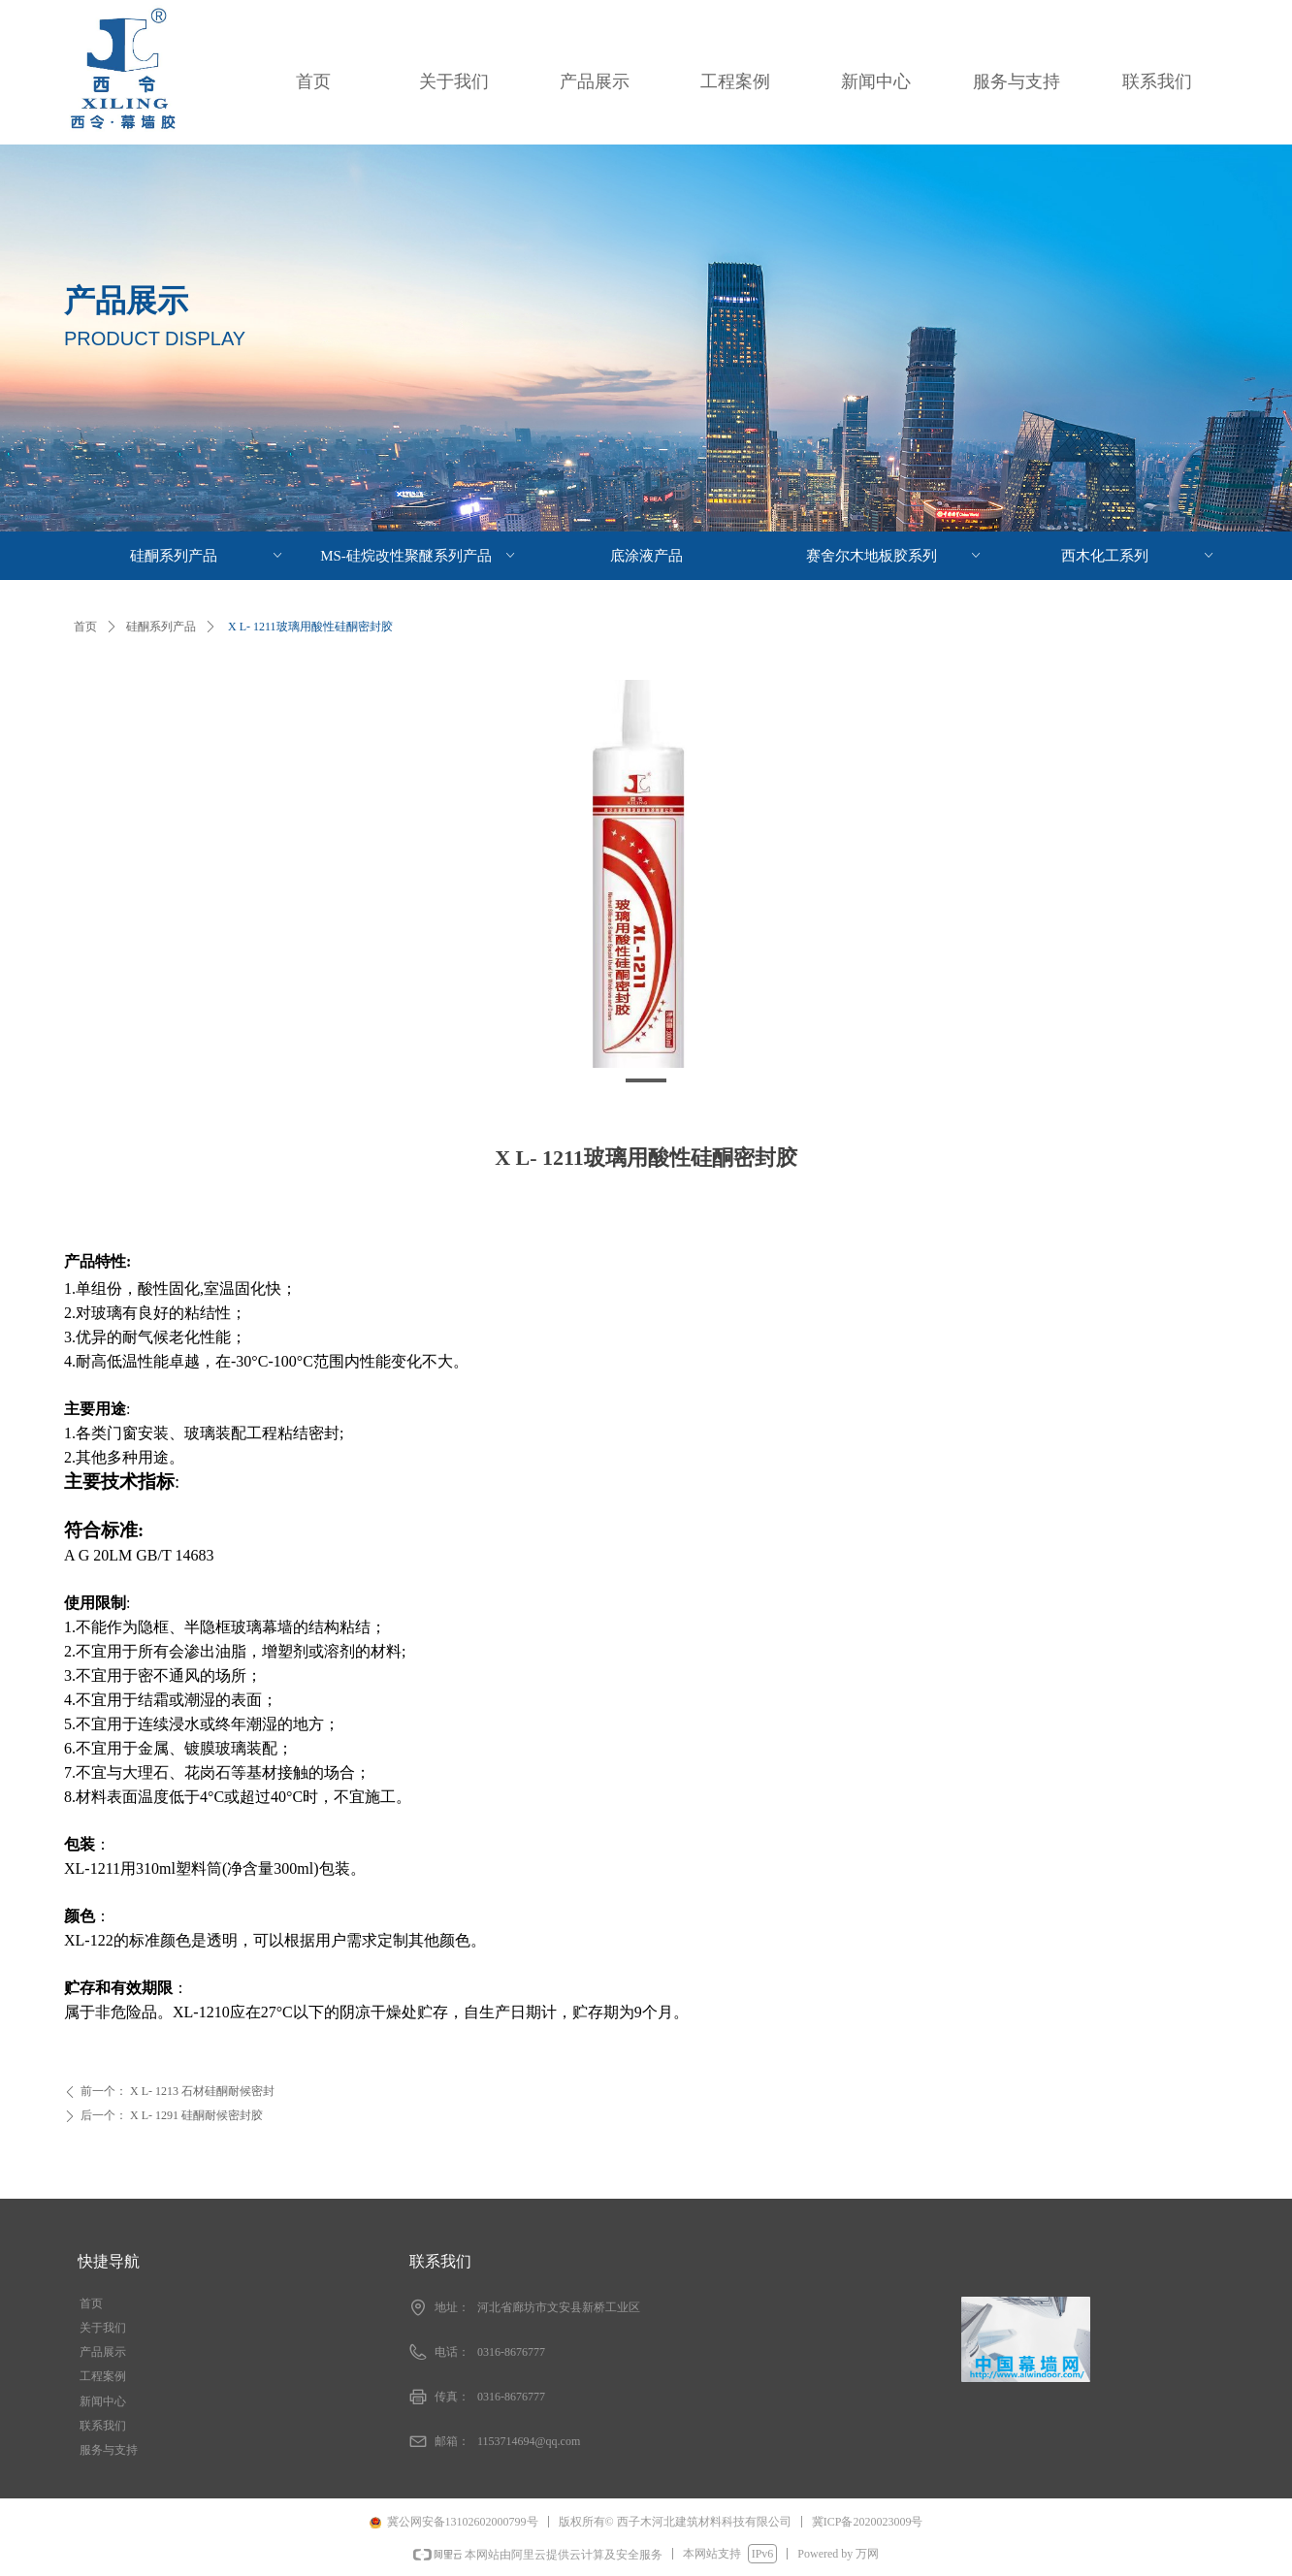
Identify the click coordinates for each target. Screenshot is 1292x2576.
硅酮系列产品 (161, 626)
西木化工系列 (1139, 555)
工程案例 (735, 81)
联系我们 (1157, 81)
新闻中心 (876, 81)
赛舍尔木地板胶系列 (895, 555)
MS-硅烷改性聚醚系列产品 (419, 555)
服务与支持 (1016, 81)
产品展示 (595, 81)
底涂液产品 (646, 556)
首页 (313, 81)
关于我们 (454, 81)
